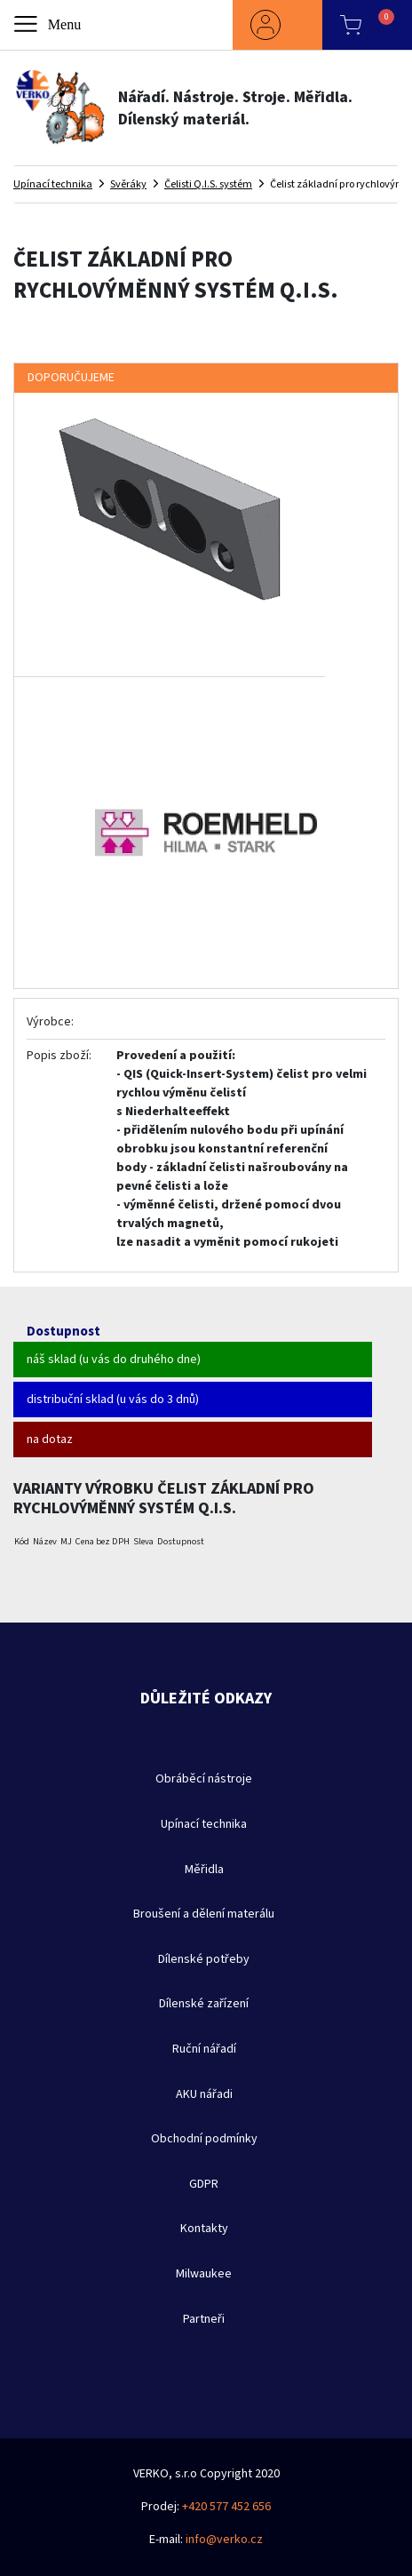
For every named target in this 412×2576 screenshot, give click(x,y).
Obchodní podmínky (204, 2139)
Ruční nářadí (204, 2049)
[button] (277, 25)
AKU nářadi (204, 2094)
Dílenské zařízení (204, 2004)
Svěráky (128, 184)
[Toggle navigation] (48, 25)
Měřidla (204, 1869)
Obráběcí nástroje (203, 1779)
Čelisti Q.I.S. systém (208, 184)
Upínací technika (52, 184)
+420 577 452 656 (226, 2507)
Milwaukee (204, 2274)
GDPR (203, 2184)
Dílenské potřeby (204, 1959)
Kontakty (204, 2228)
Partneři (204, 2319)
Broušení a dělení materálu (203, 1914)
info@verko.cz (224, 2539)
